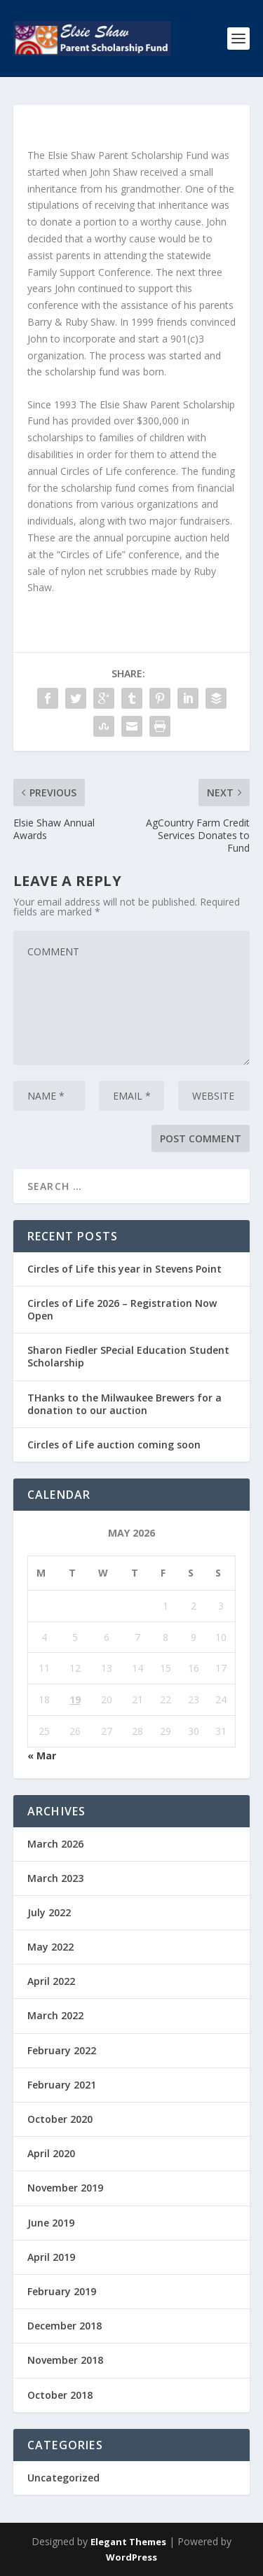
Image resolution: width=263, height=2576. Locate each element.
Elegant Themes (128, 2541)
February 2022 (61, 2050)
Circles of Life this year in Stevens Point (124, 1268)
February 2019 (61, 2291)
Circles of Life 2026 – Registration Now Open (122, 1309)
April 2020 (51, 2153)
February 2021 (61, 2084)
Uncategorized (63, 2477)
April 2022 (51, 1981)
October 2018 (60, 2395)
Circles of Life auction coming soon (114, 1444)
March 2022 (55, 2015)
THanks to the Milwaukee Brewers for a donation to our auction (124, 1404)
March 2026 (55, 1843)
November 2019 (65, 2187)
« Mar (41, 1755)
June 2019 (50, 2222)
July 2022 (49, 1912)
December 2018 (64, 2325)
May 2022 (50, 1946)
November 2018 (65, 2360)
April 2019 (51, 2257)
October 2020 (60, 2119)
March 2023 (55, 1878)
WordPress (131, 2557)
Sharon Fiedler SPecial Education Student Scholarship (128, 1356)
